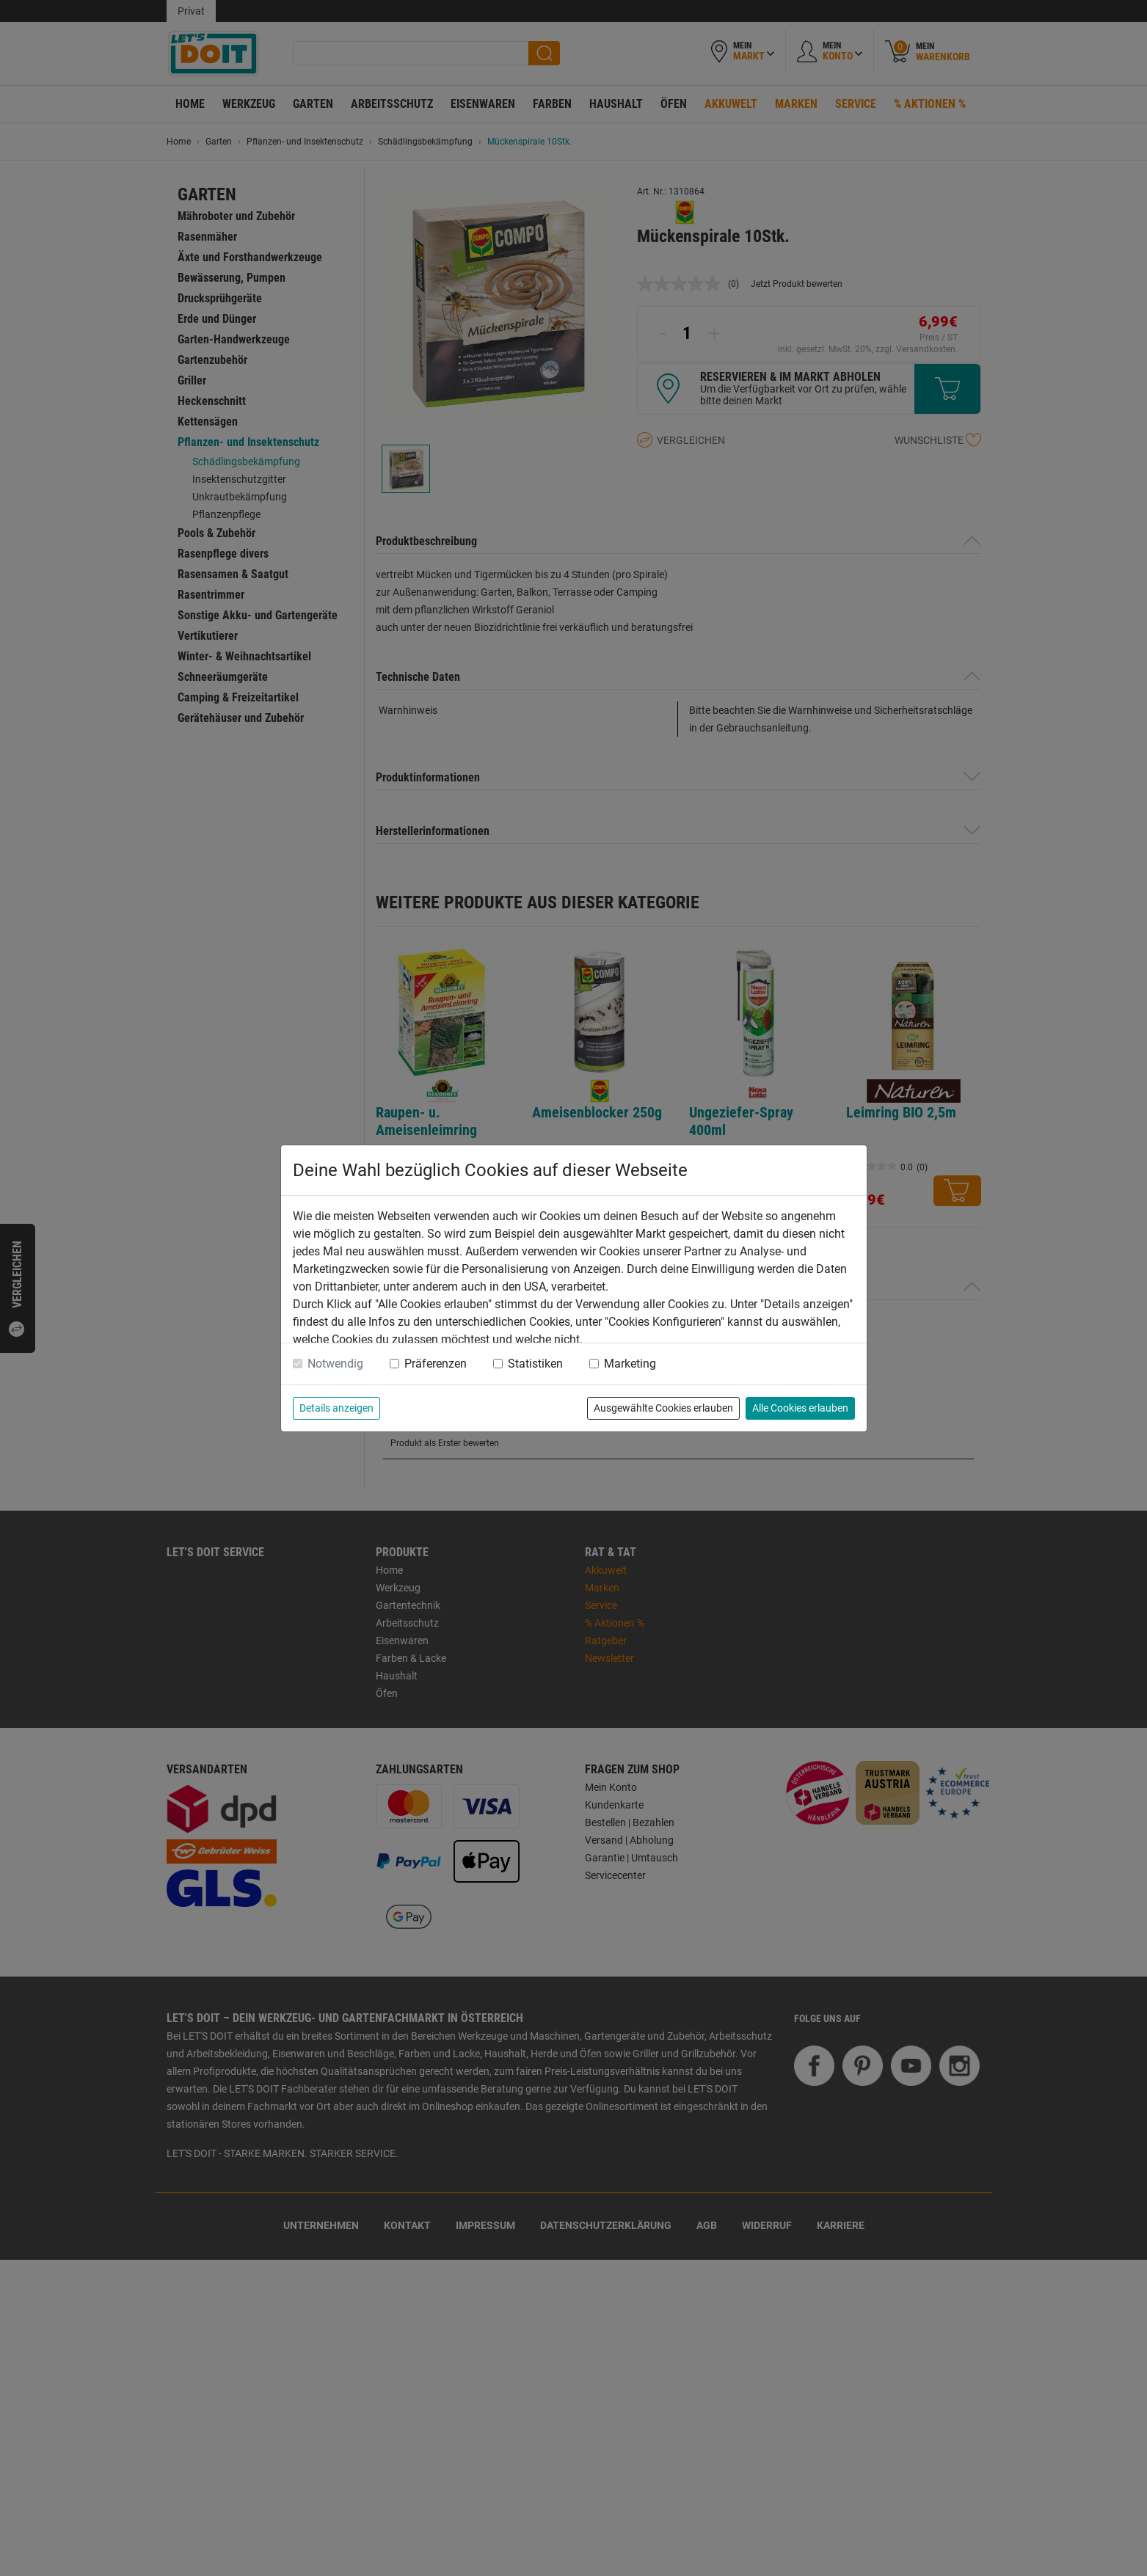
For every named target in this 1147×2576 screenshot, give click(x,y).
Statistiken (535, 1364)
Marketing (630, 1364)
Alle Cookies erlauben (800, 1408)
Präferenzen (435, 1364)
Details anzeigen (336, 1408)
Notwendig (335, 1364)
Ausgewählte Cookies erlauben (663, 1408)
